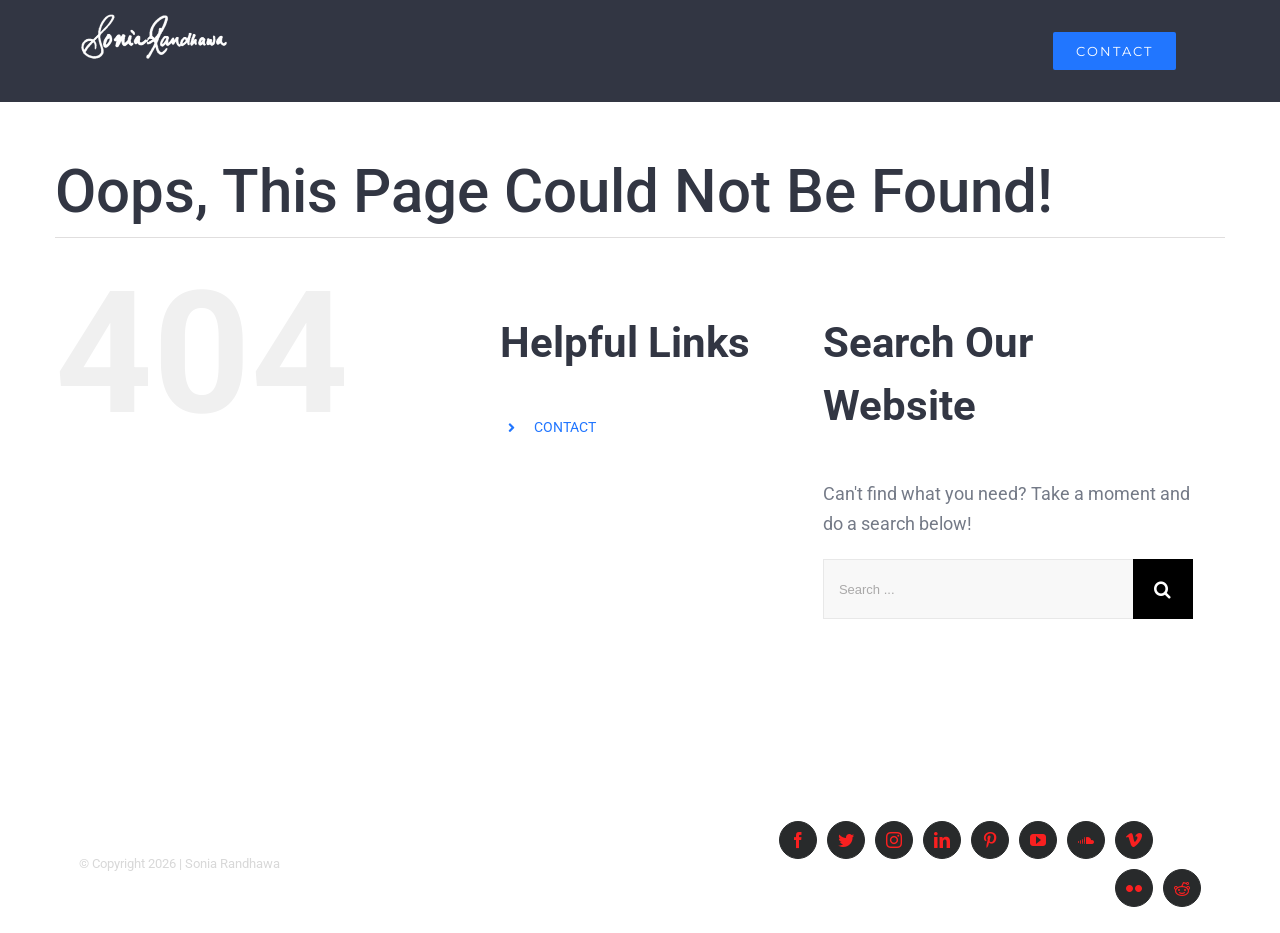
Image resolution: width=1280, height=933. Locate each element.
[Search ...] (978, 589)
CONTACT (565, 427)
